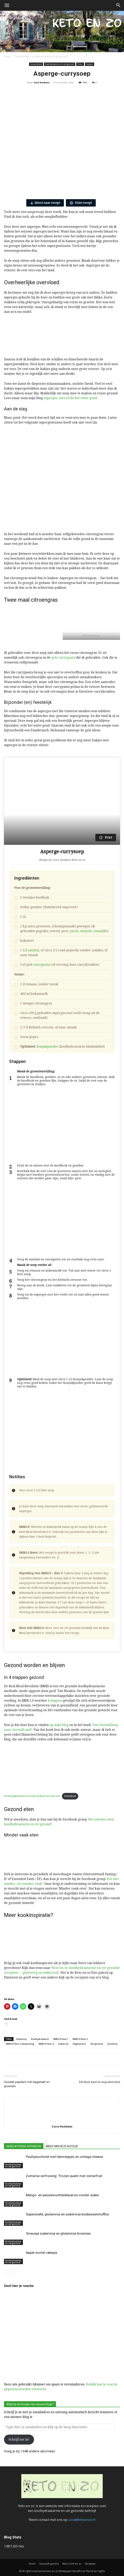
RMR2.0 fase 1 (60, 2038)
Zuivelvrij (112, 2043)
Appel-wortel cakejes (41, 2253)
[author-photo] (62, 2120)
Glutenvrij (21, 2038)
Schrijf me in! (19, 2439)
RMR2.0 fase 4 (46, 2043)
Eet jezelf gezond (49, 2563)
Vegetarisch (79, 2043)
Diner (80, 64)
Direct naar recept (45, 203)
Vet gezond (96, 2043)
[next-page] (12, 2272)
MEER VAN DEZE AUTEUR (62, 2146)
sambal (33, 950)
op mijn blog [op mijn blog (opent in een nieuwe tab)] (59, 1725)
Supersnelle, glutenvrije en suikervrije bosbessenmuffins (67, 2214)
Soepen (89, 64)
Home (7, 56)
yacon (73, 931)
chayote (86, 931)
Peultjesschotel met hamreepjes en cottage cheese (64, 2157)
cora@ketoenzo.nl (81, 2519)
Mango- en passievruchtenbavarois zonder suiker (62, 2195)
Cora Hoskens (42, 82)
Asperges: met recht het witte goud (70, 398)
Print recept (81, 203)
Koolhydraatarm (40, 2038)
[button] (6, 5)
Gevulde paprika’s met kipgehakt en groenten (27, 2084)
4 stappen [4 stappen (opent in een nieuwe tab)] (54, 1700)
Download (70, 1796)
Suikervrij (63, 2043)
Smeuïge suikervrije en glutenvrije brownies (58, 2233)
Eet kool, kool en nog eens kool (99, 2082)
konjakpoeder (48, 1046)
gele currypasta (63, 657)
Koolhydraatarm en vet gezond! (50, 56)
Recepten (90, 2563)
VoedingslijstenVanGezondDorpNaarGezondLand (32, 1796)
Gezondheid (22, 56)
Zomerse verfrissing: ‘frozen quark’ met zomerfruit (64, 2176)
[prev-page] (6, 2272)
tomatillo (100, 931)
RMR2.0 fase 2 (80, 2038)
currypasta (41, 964)
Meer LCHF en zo (71, 2563)
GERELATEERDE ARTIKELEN (23, 2146)
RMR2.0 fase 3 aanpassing (20, 2043)
